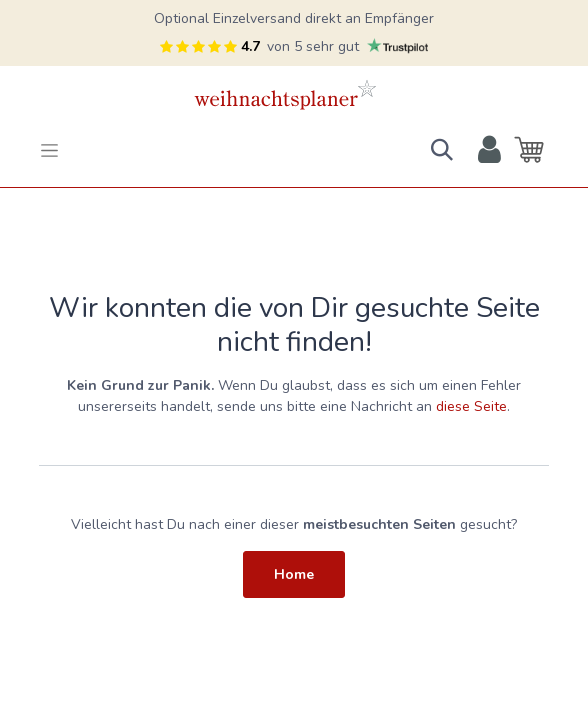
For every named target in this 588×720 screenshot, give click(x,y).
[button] (442, 150)
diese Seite (471, 406)
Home (294, 574)
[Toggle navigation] (49, 150)
